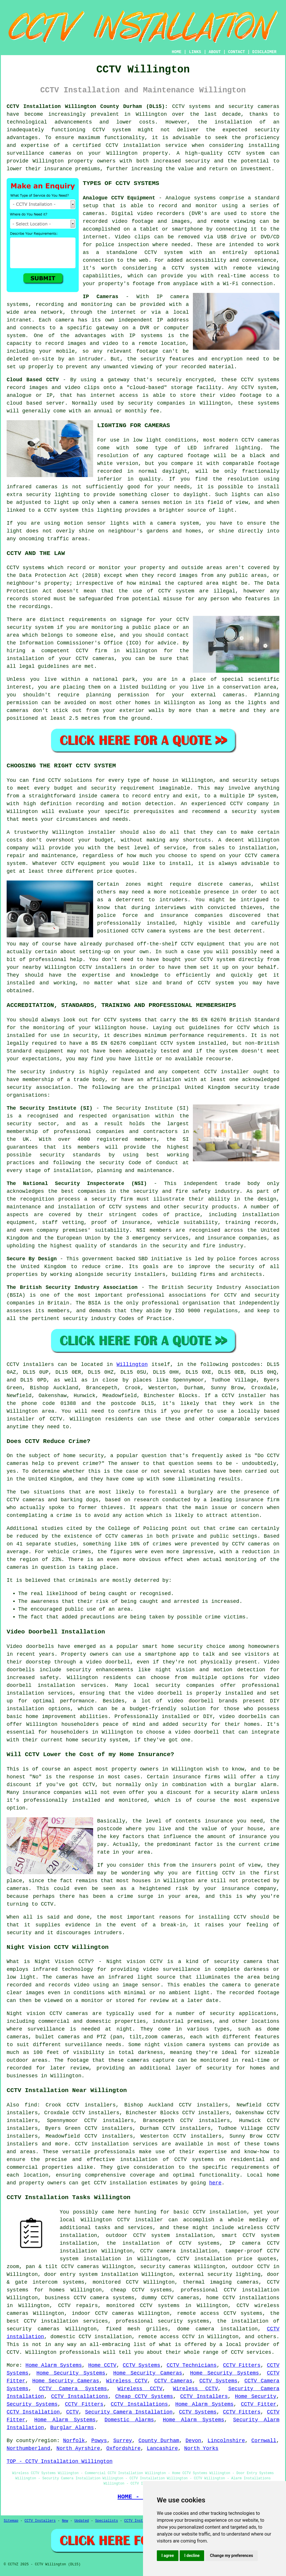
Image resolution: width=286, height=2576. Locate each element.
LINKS (195, 52)
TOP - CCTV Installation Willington (59, 2461)
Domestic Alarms (129, 2420)
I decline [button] (192, 2555)
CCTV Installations (79, 2396)
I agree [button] (167, 2555)
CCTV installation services (116, 2144)
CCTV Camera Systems (73, 2389)
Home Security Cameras (147, 2373)
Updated (81, 2521)
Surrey (122, 2441)
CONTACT (236, 52)
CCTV (247, 380)
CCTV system (112, 130)
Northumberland (28, 2448)
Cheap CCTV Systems (144, 2396)
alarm (249, 1792)
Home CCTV (102, 2365)
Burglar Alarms (72, 2428)
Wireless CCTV (126, 2381)
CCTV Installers (204, 2396)
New (65, 2521)
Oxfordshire (123, 2448)
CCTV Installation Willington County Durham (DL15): (87, 106)
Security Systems (32, 2404)
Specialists (106, 2521)
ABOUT (215, 52)
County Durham (158, 2441)
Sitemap (11, 2521)
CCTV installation (120, 2183)
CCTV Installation (33, 2412)
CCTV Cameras (173, 2381)
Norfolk (74, 2441)
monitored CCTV (115, 2282)
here (215, 2183)
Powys (99, 2441)
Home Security (255, 2396)
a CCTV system (186, 268)
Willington (132, 1364)
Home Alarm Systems (53, 2365)
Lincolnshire (226, 2441)
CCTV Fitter (258, 2404)
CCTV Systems (141, 2365)
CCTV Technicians (192, 2365)
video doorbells (242, 1716)
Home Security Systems (70, 2373)
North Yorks (201, 2448)
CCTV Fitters (242, 2365)
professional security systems (162, 2321)
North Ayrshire (78, 2448)
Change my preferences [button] (231, 2555)
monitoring (241, 1559)
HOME (177, 52)
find (31, 2105)
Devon (193, 2441)
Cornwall (263, 2441)
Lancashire (162, 2448)
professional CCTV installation (230, 2290)
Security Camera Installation (129, 2412)
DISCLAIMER (264, 52)
